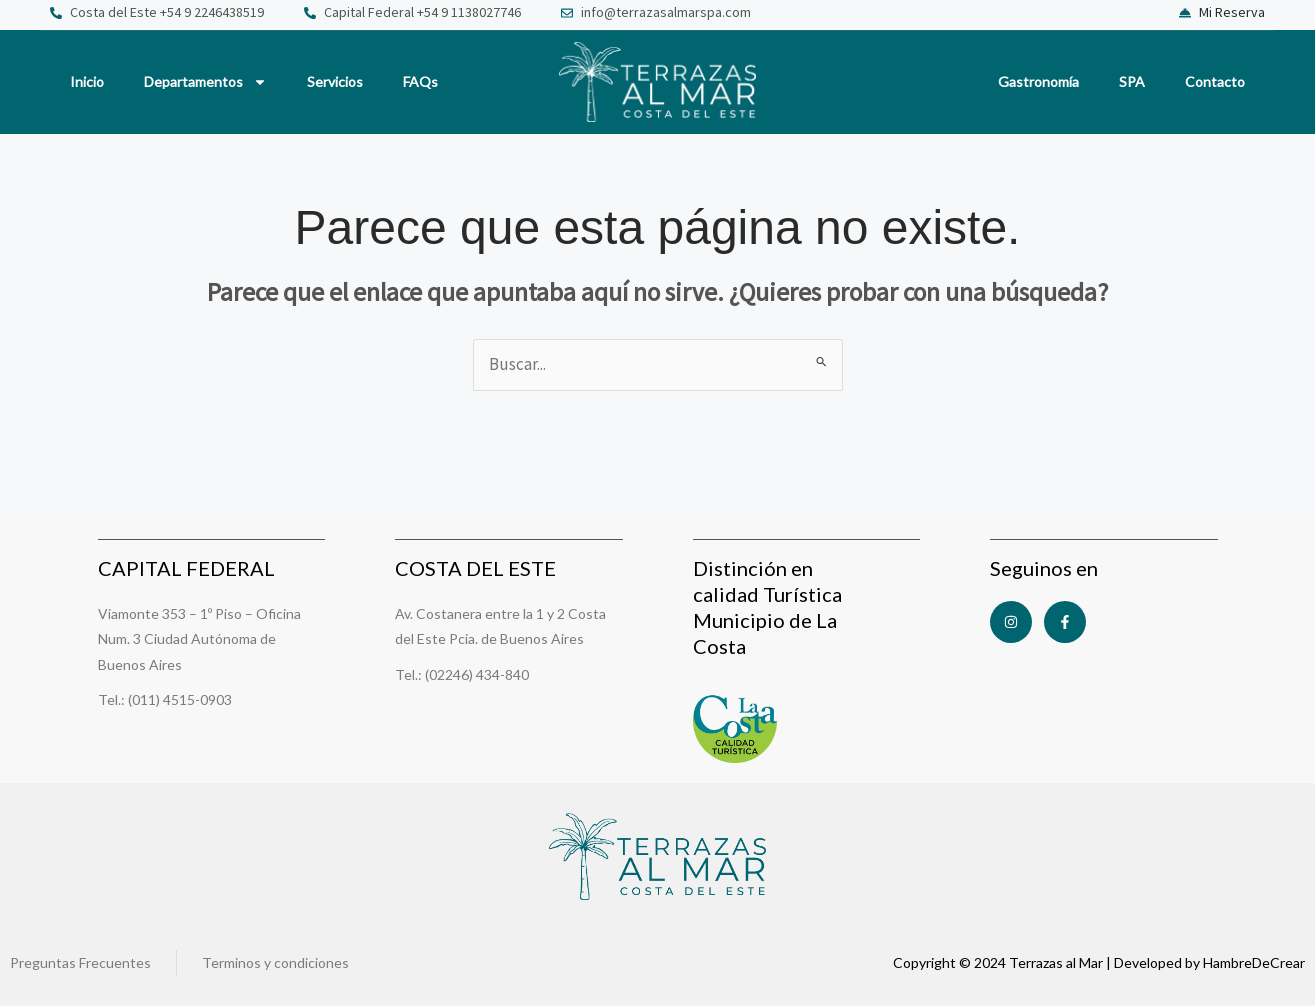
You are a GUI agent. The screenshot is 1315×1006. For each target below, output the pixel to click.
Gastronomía (1038, 81)
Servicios (335, 81)
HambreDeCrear (1254, 962)
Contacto (1215, 81)
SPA (1132, 81)
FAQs (420, 81)
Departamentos (205, 82)
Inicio (87, 81)
